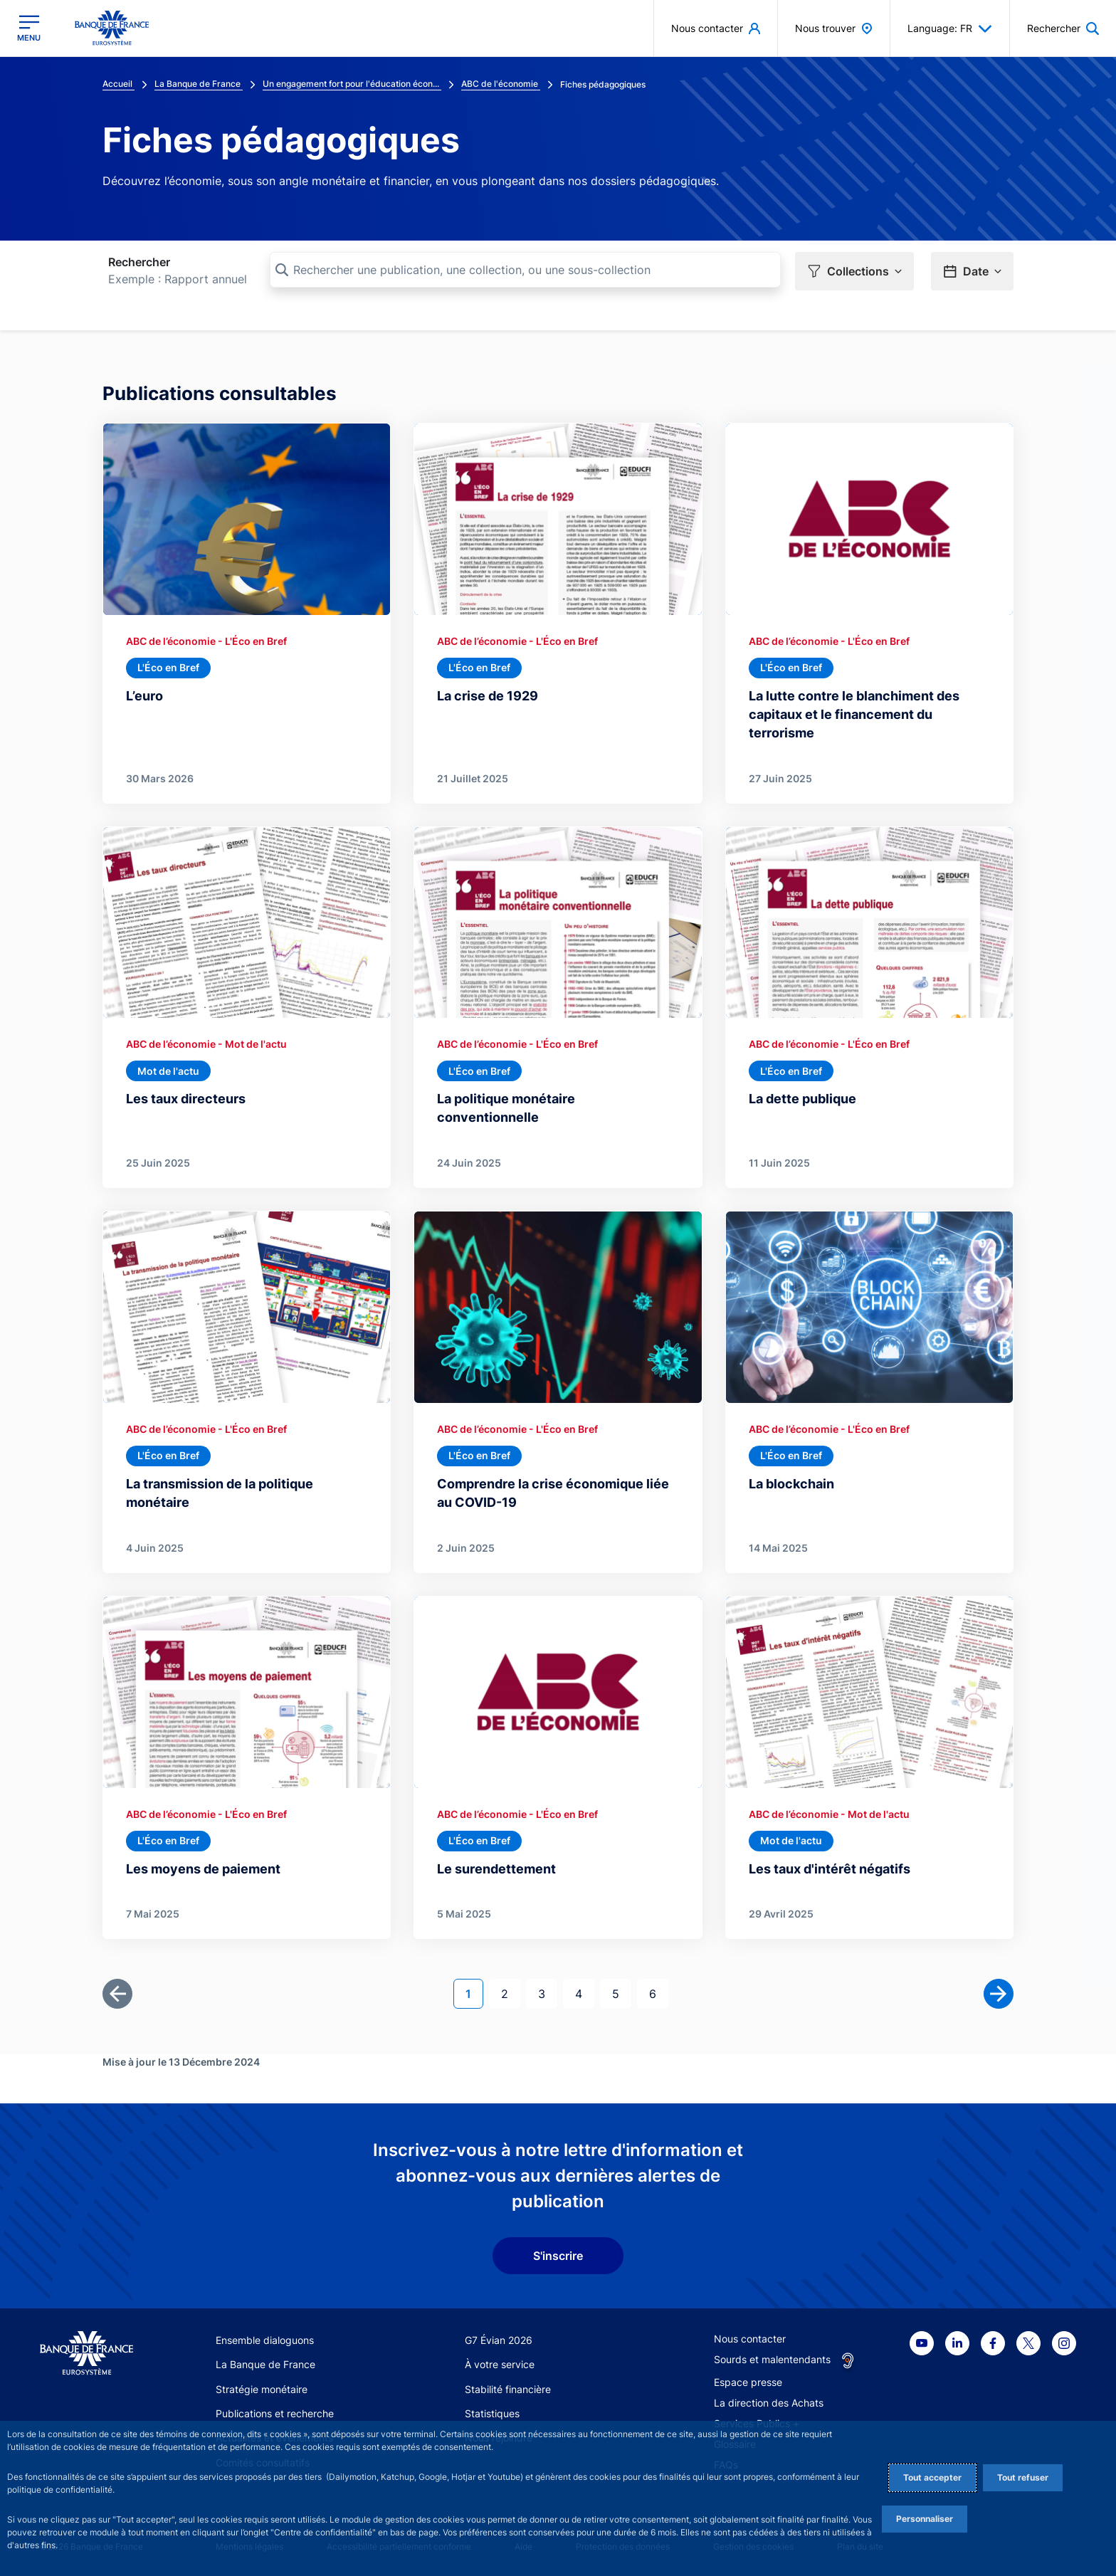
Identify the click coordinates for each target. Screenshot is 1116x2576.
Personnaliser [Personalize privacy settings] (924, 2518)
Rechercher (139, 262)
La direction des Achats (768, 2403)
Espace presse (748, 2382)
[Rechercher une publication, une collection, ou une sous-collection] (525, 270)
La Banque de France (265, 2364)
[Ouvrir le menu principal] (29, 28)
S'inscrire (558, 2256)
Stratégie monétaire (261, 2389)
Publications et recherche (275, 2413)
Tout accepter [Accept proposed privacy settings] (932, 2477)
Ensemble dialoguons (265, 2340)
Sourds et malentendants (772, 2359)
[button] (854, 271)
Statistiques (492, 2413)
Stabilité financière (508, 2389)
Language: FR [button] (949, 28)
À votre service (500, 2364)
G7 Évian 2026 (498, 2340)
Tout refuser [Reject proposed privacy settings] (1022, 2477)
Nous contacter (750, 2339)
